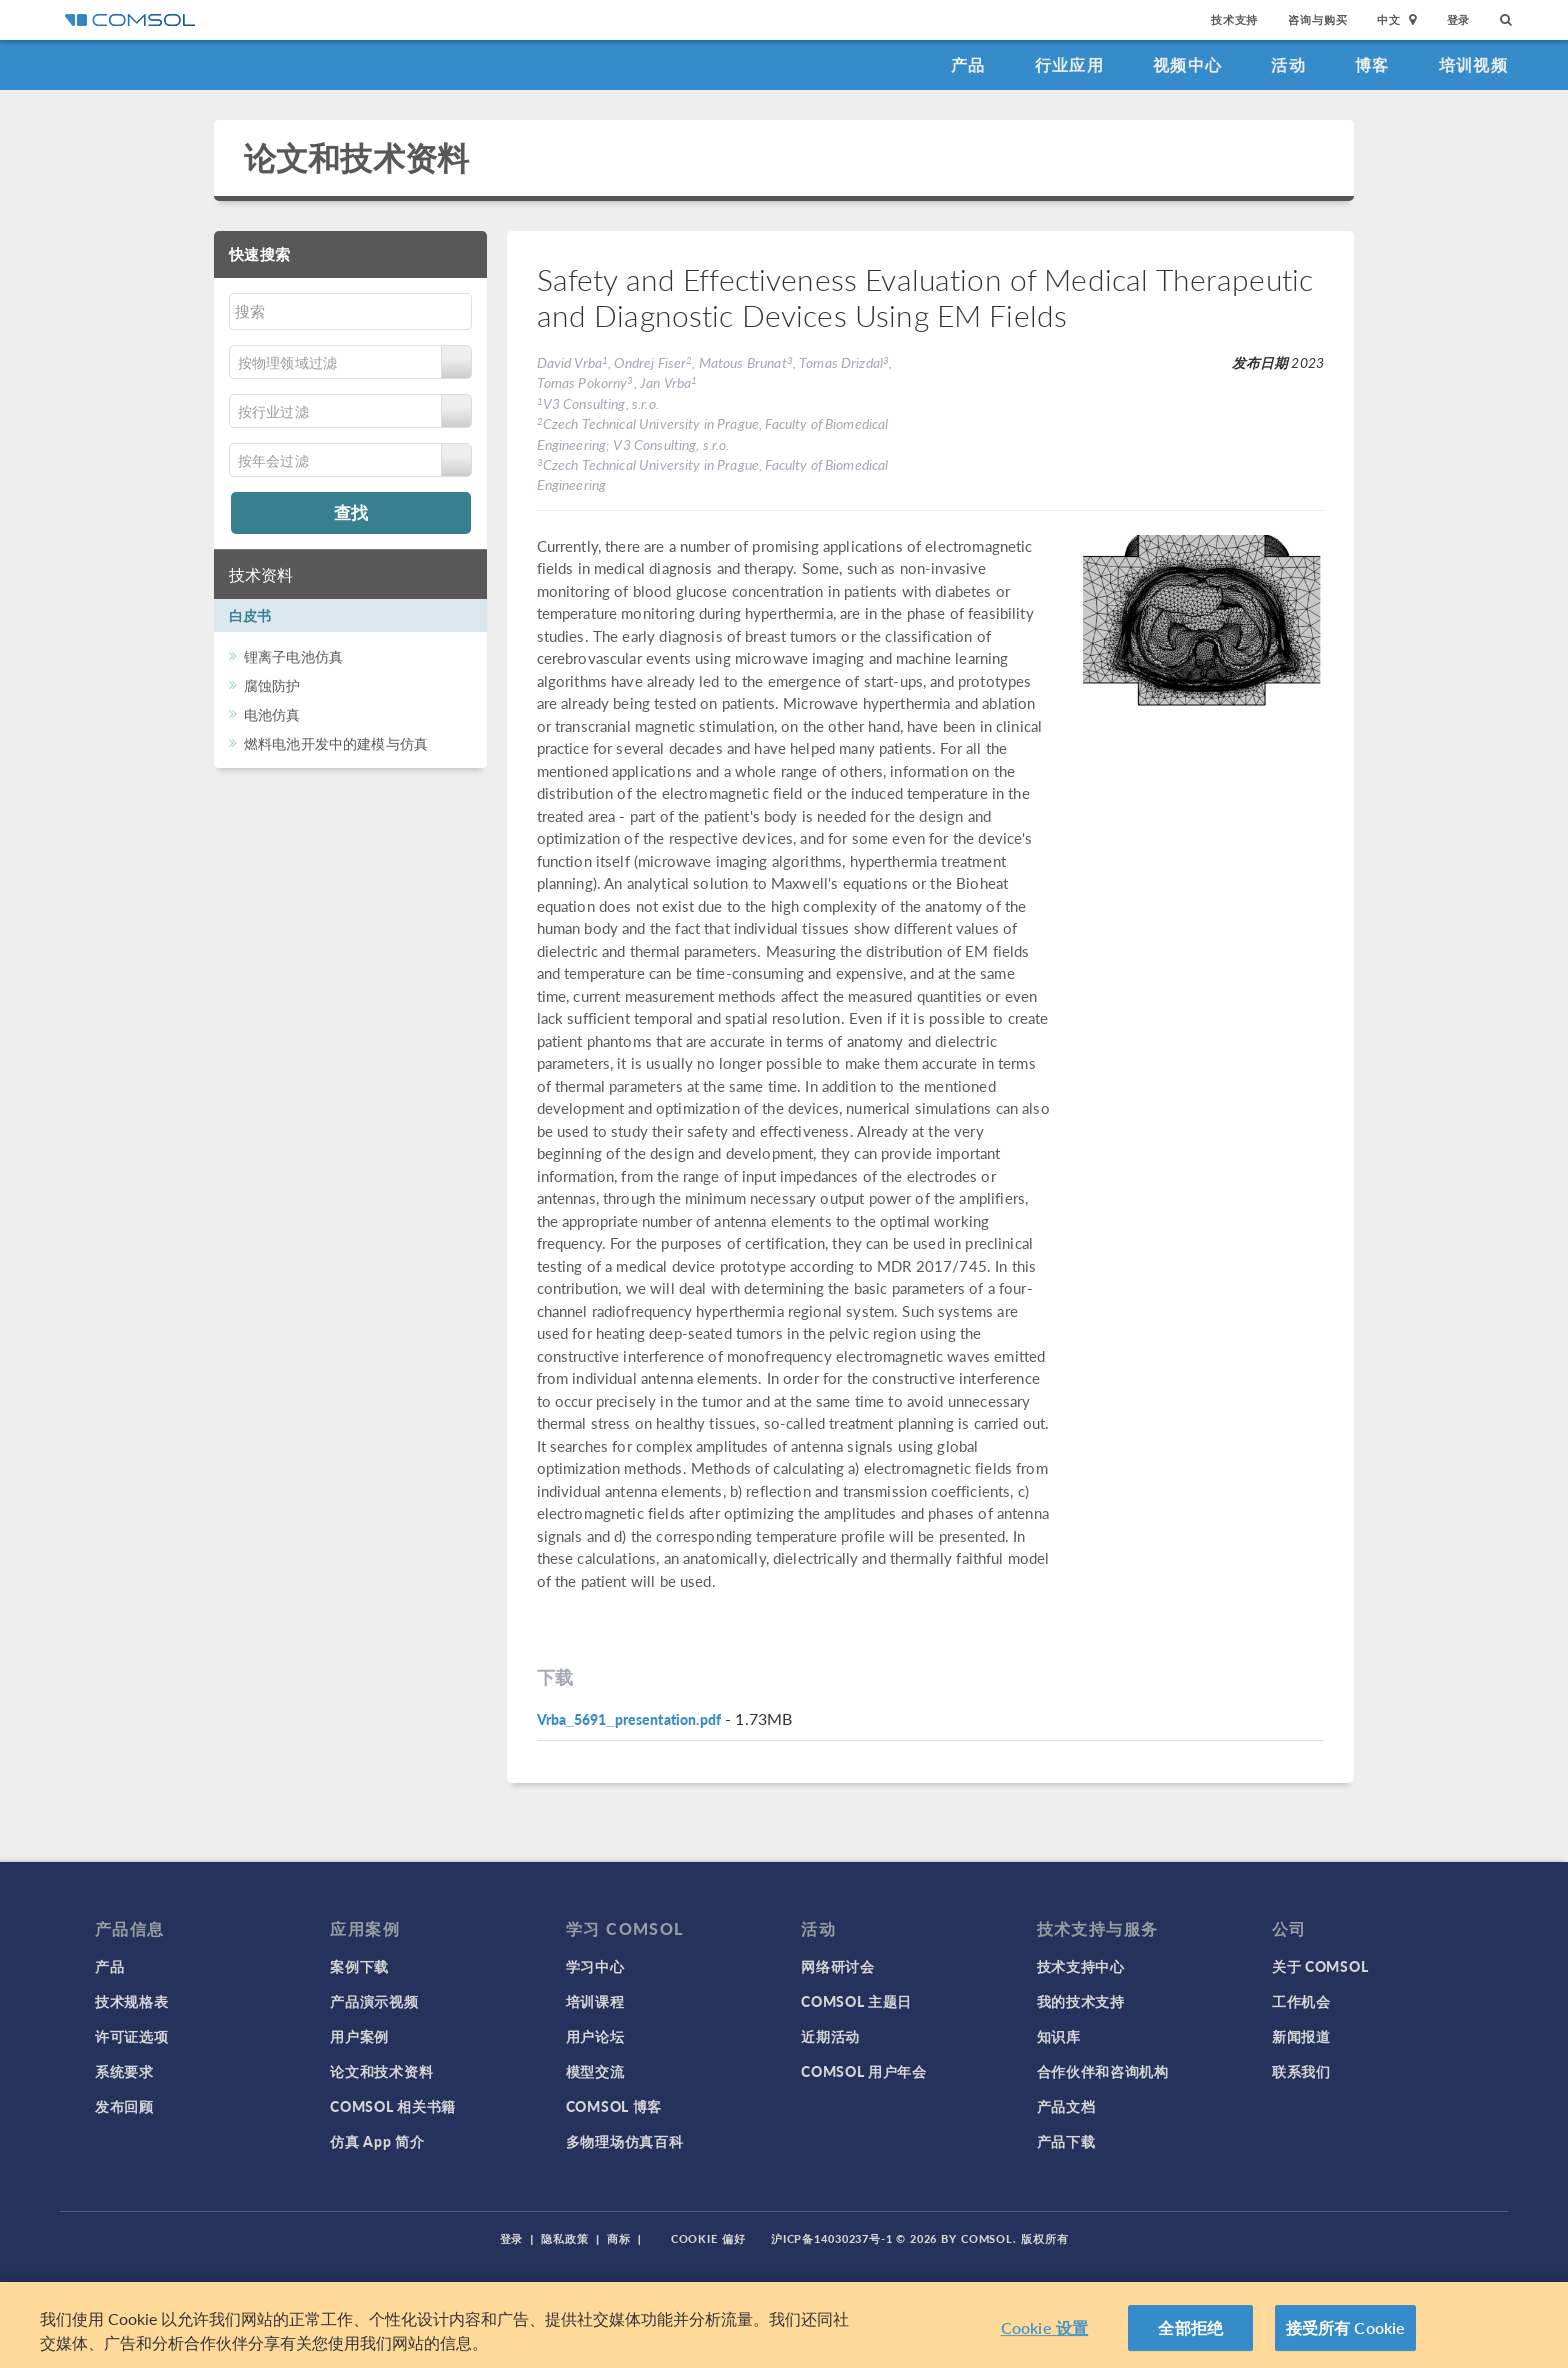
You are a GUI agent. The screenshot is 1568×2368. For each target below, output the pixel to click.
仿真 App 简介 (377, 2141)
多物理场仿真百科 (625, 2141)
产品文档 (1066, 2106)
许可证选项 (132, 2036)
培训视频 (1473, 64)
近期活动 (830, 2036)
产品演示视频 (374, 2001)
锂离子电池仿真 (293, 656)
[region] (784, 2325)
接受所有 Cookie (1346, 2327)
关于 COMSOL (1320, 1966)
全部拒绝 (1190, 2327)
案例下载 (359, 1966)
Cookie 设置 (1044, 2327)
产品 (968, 64)
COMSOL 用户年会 (864, 2071)
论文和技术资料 (356, 157)
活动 (1288, 64)
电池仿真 (272, 714)
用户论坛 (595, 2036)
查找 (351, 512)
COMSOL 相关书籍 (393, 2106)
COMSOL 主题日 (856, 2001)
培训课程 (595, 2001)
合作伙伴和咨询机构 (1103, 2071)
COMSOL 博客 (614, 2106)
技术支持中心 (1081, 1966)
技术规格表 (132, 2001)
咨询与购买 (1317, 19)
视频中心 (1187, 64)
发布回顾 (124, 2106)
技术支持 (1234, 19)
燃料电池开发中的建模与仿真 (336, 743)
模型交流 (595, 2071)
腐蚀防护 (272, 685)
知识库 (1059, 2036)
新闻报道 (1301, 2036)
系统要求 (124, 2071)
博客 (1372, 64)
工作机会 (1301, 2001)
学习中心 (595, 1966)
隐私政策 (565, 2238)
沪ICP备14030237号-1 (832, 2238)
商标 (619, 2238)
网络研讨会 (838, 1966)
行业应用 (1069, 64)
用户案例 (359, 2036)
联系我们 (1301, 2071)
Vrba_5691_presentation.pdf (629, 1719)
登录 (1459, 19)
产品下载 (1066, 2141)
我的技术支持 (1081, 2001)
